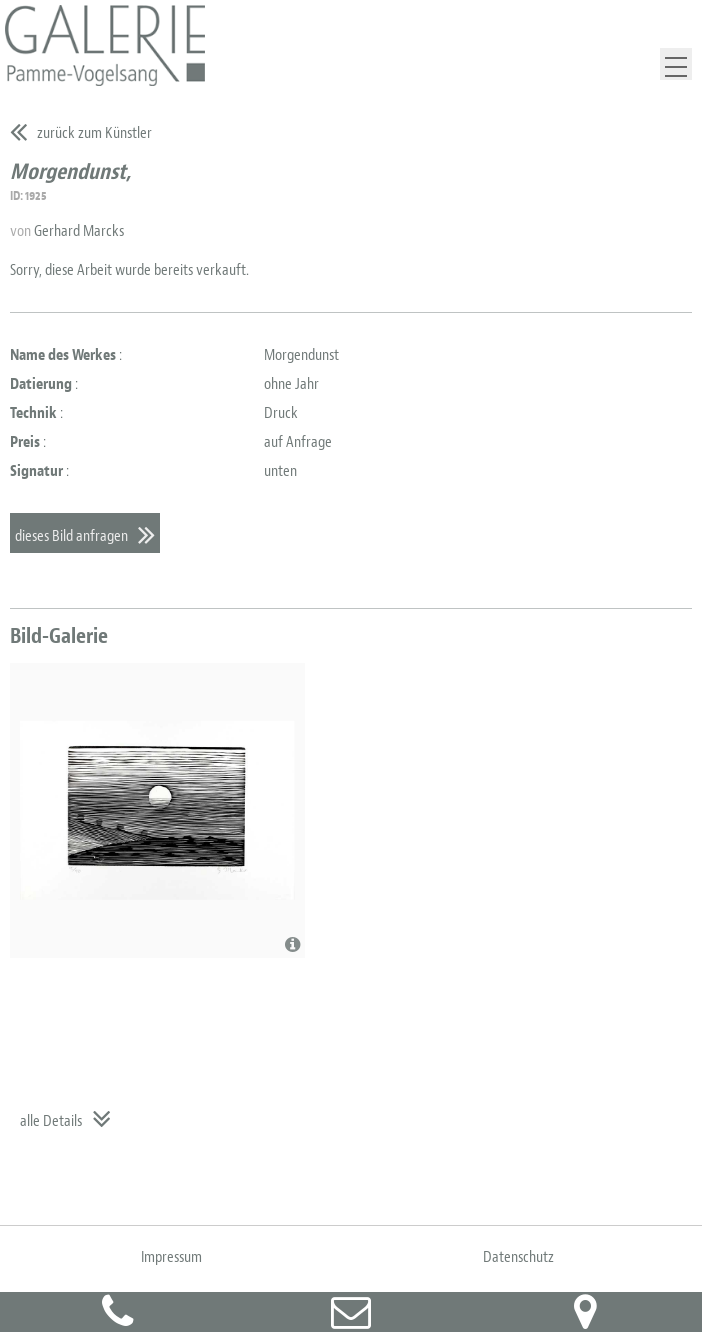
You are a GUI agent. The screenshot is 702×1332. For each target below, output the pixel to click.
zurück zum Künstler (94, 133)
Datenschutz (518, 1257)
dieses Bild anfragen (71, 536)
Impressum (171, 1257)
